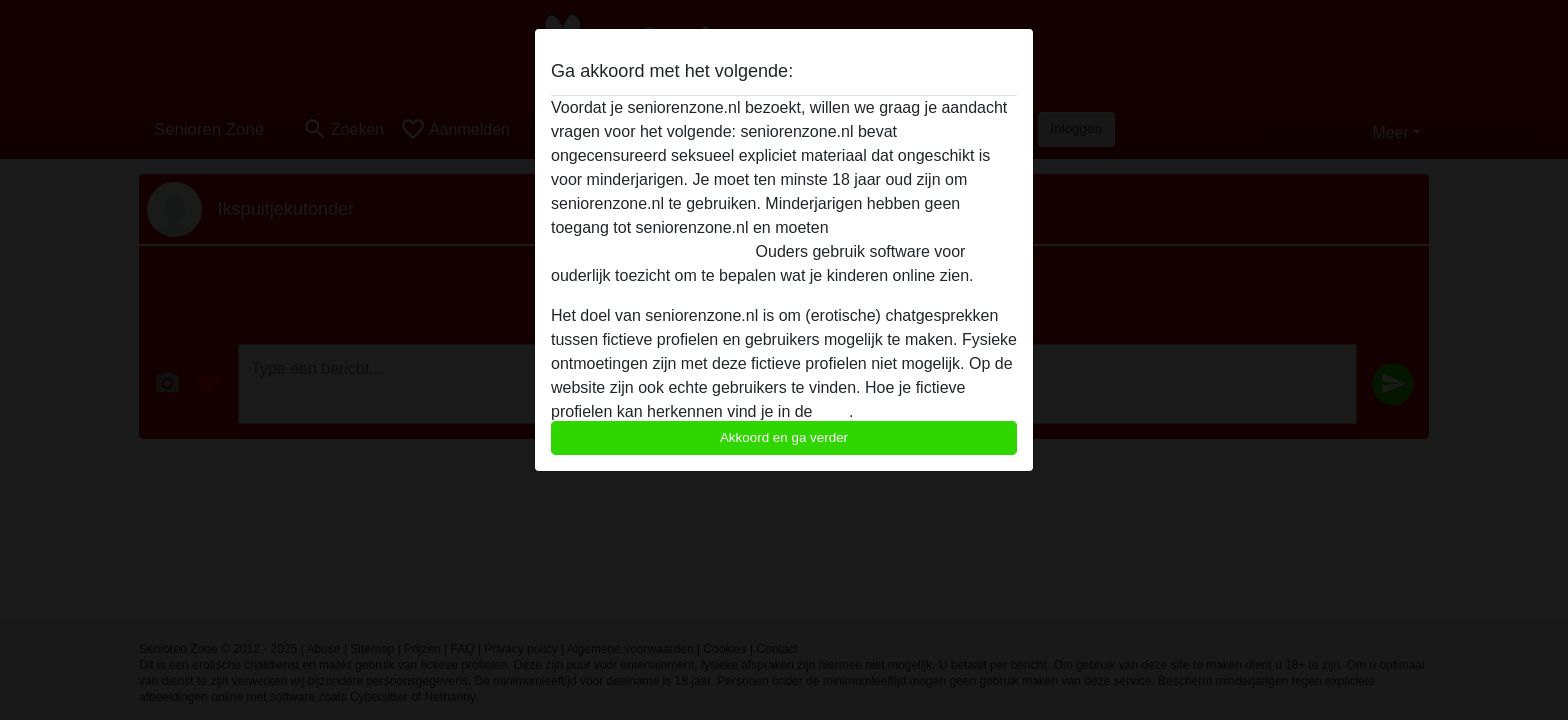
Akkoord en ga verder (784, 437)
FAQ (833, 411)
